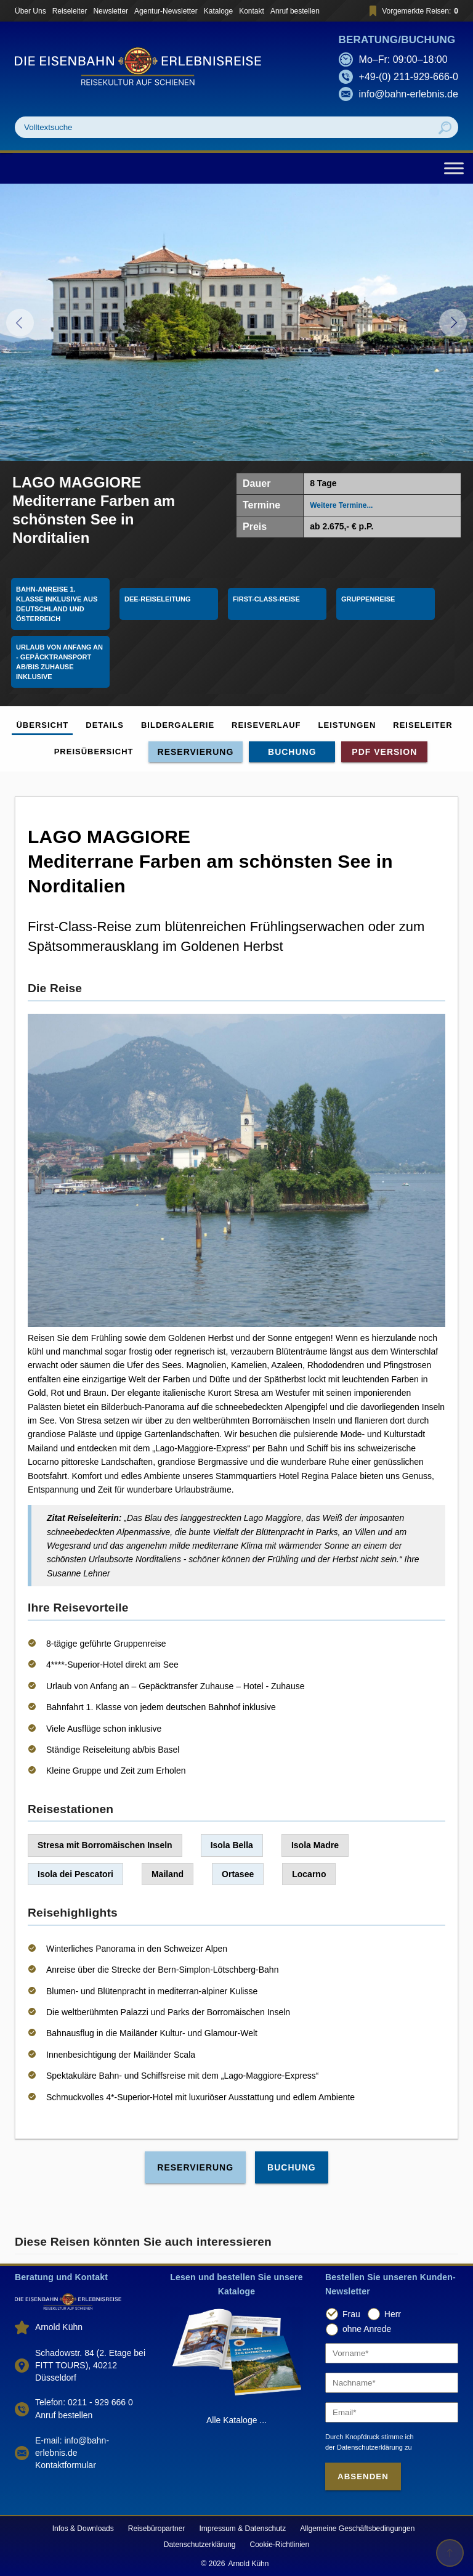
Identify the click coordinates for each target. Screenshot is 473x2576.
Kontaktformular (65, 2465)
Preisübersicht (94, 751)
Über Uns (30, 11)
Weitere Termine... (341, 505)
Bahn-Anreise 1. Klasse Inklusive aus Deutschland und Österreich (57, 603)
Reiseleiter (69, 11)
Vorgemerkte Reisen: (411, 10)
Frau (351, 2314)
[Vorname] (391, 2353)
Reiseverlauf (266, 725)
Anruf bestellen (295, 11)
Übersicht (42, 725)
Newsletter (110, 11)
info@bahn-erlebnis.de (408, 94)
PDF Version (384, 752)
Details (105, 725)
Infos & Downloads (83, 2528)
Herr (392, 2314)
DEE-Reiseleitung (157, 599)
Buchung (292, 752)
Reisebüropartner (156, 2528)
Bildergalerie (177, 725)
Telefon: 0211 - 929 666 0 (84, 2402)
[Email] (391, 2412)
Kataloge (218, 11)
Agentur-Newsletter (166, 11)
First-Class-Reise (266, 599)
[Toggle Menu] (454, 168)
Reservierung (196, 752)
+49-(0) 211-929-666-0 (408, 76)
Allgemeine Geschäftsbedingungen (357, 2528)
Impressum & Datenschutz (242, 2528)
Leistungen (347, 725)
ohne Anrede (366, 2329)
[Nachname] (391, 2383)
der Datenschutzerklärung (364, 2447)
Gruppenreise (368, 599)
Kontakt (251, 11)
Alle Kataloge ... (236, 2420)
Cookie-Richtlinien (280, 2544)
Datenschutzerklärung (200, 2544)
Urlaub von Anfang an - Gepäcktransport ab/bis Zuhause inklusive (60, 661)
